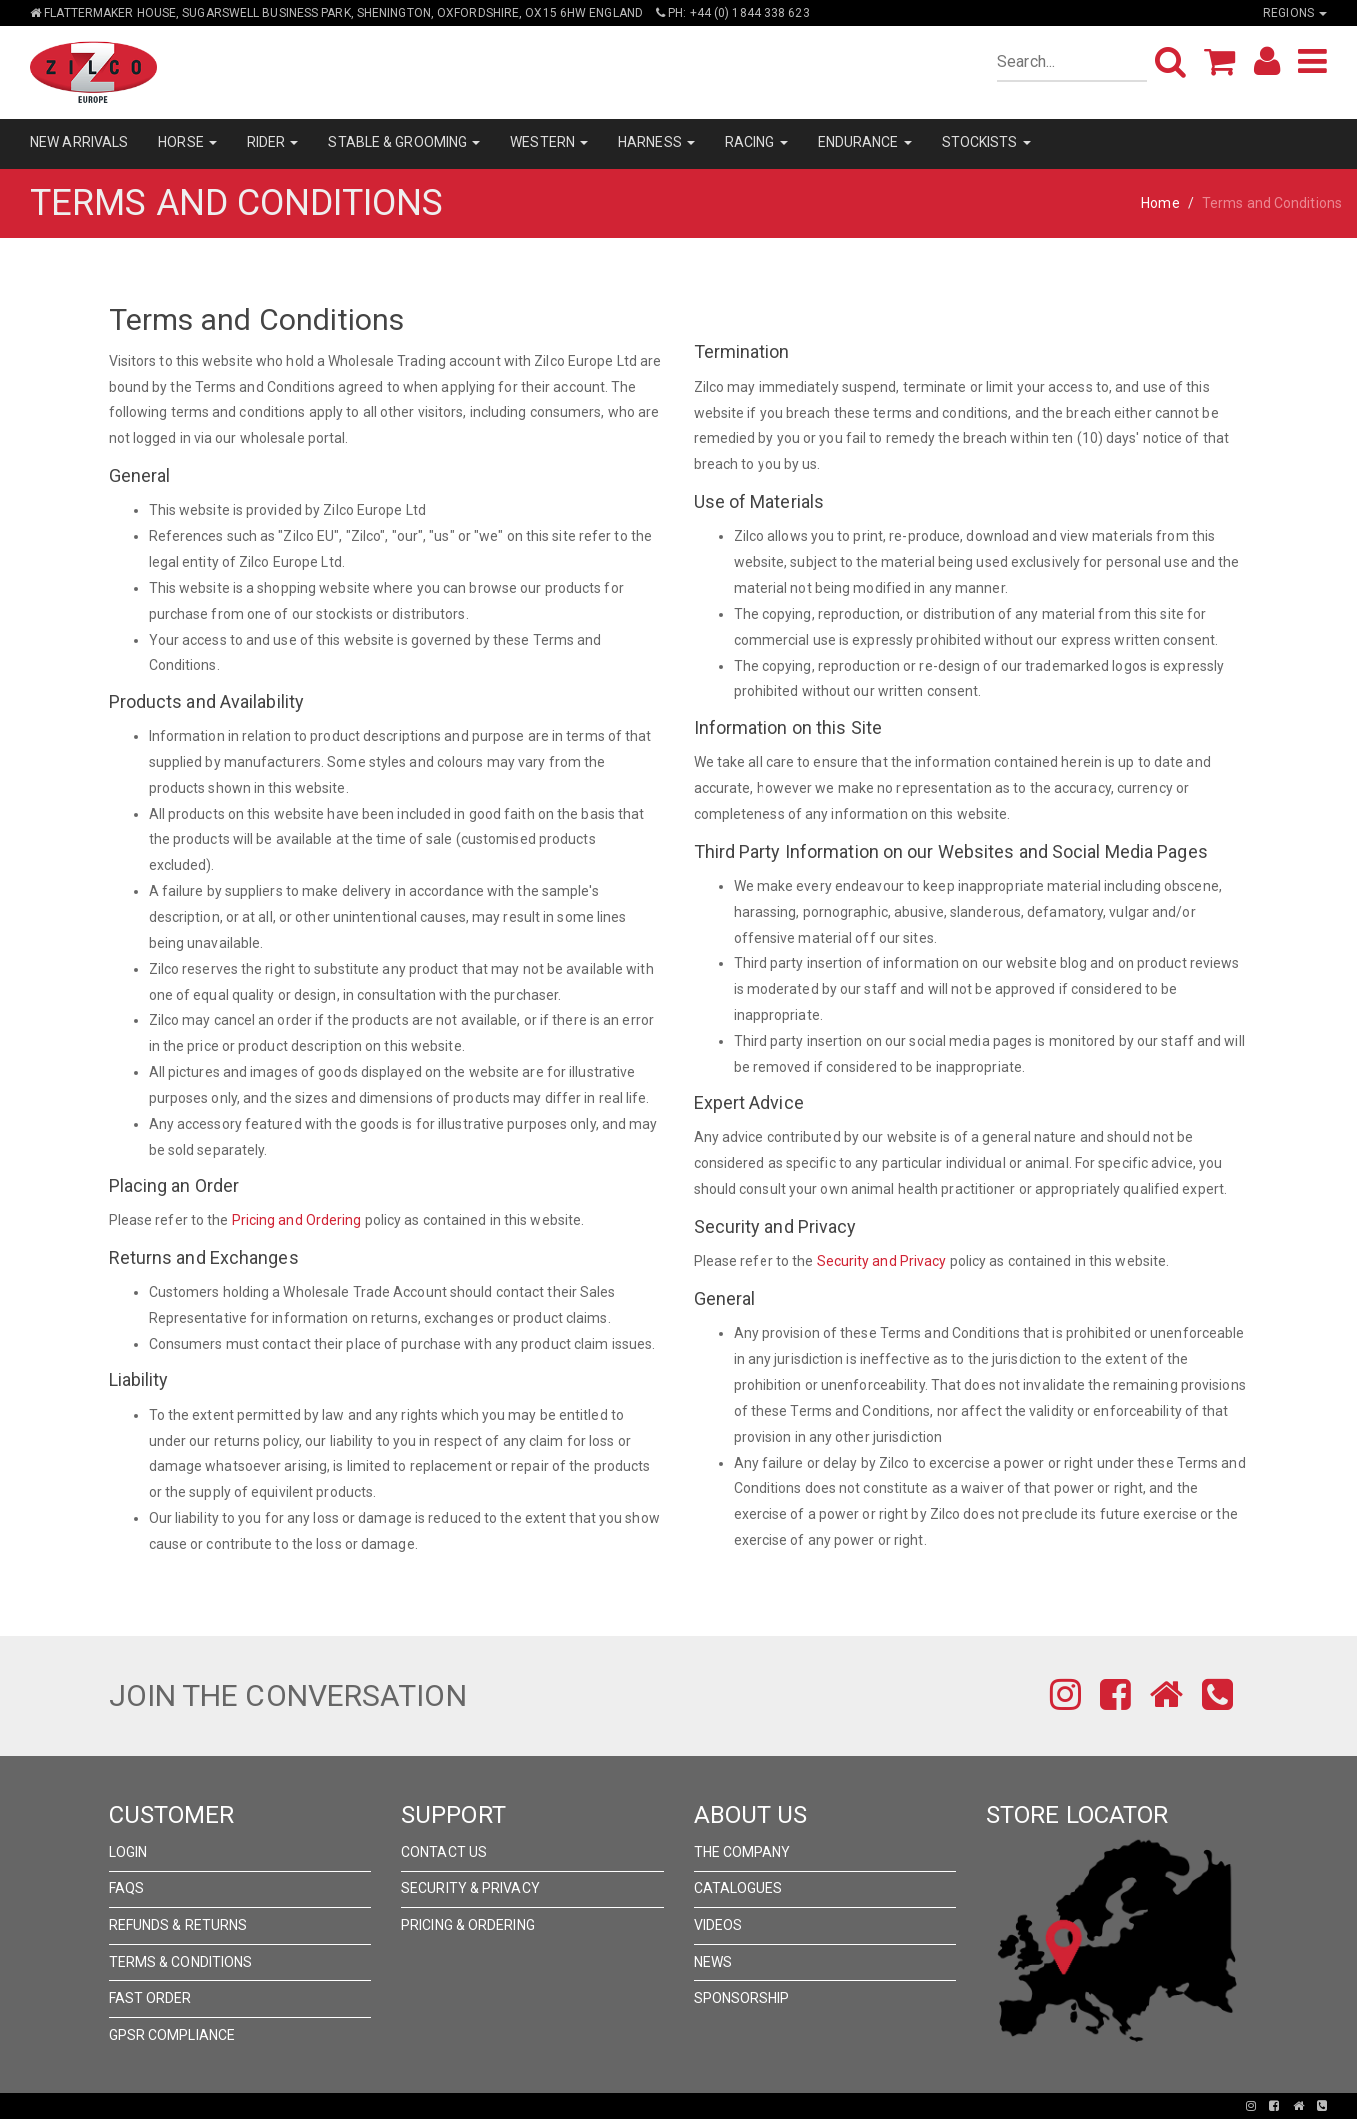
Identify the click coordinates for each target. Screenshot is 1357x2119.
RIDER (273, 142)
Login (128, 1852)
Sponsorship (742, 1998)
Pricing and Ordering (297, 1220)
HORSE (187, 142)
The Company (742, 1852)
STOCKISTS (986, 142)
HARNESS (656, 142)
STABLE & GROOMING (404, 142)
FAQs (126, 1888)
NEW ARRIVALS (79, 142)
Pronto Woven (609, 2106)
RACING (756, 142)
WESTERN (549, 142)
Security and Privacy (882, 1261)
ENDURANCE (865, 142)
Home (1160, 203)
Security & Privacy (470, 1888)
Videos (718, 1925)
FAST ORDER (150, 1998)
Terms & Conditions (181, 1962)
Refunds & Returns (178, 1925)
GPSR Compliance (172, 2035)
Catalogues (738, 1888)
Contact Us (444, 1852)
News (713, 1962)
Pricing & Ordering (468, 1925)
